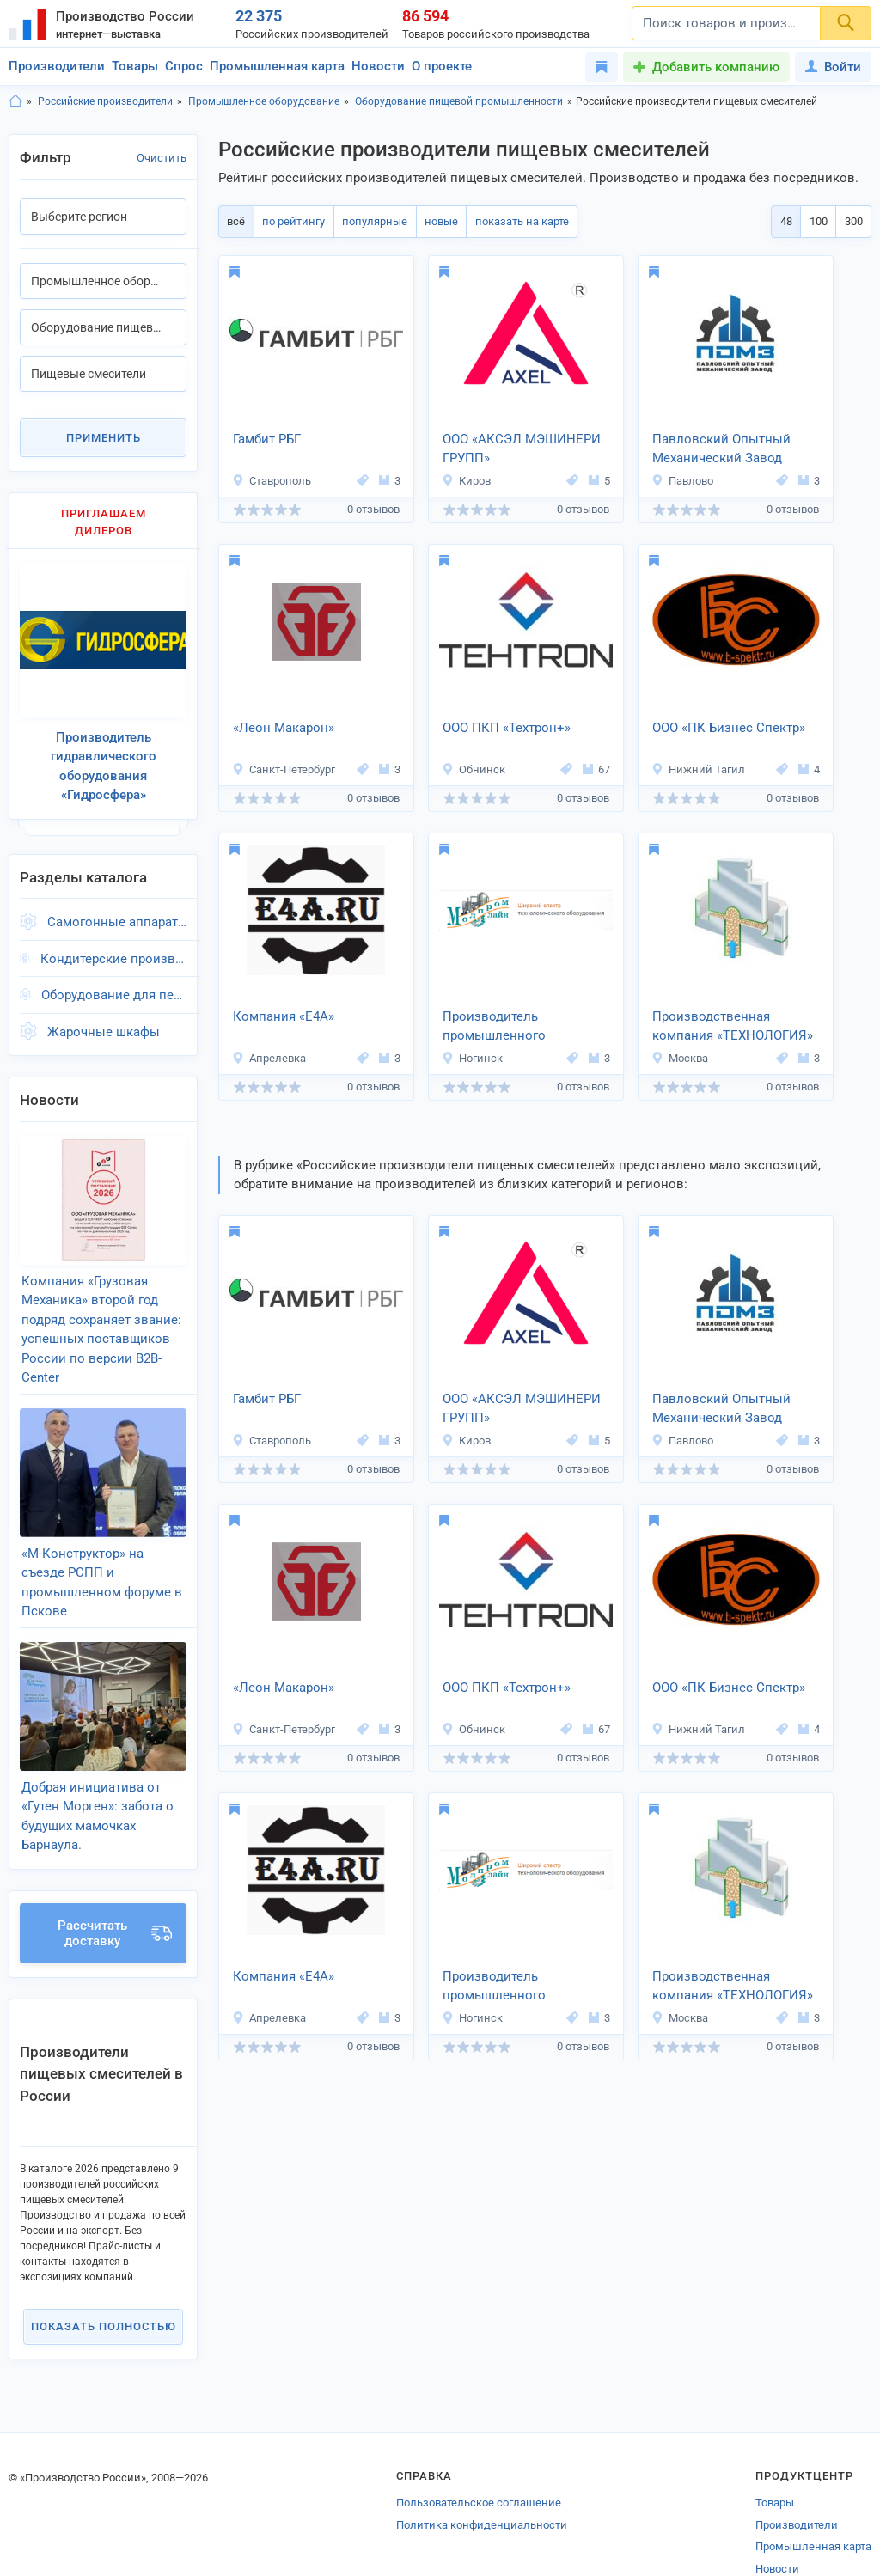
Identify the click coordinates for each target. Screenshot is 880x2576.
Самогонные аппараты (116, 912)
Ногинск (472, 1058)
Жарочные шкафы (103, 1021)
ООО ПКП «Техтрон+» (507, 728)
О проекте (442, 66)
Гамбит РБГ (267, 439)
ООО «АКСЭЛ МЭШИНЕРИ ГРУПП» (522, 449)
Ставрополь (271, 480)
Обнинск (473, 769)
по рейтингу (290, 221)
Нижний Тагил (698, 769)
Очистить (161, 157)
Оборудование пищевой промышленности (459, 101)
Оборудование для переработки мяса (113, 985)
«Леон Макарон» (283, 728)
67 (596, 769)
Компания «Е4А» (283, 1016)
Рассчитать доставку (115, 1897)
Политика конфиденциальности (481, 2488)
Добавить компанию (715, 67)
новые (432, 221)
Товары (135, 66)
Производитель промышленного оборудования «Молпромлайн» (494, 1028)
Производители (57, 66)
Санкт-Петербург (283, 769)
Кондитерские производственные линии (113, 948)
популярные (368, 221)
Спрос (184, 66)
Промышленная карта (277, 66)
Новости (378, 66)
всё (235, 221)
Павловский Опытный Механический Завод (721, 449)
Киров (466, 480)
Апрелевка (269, 1058)
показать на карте (511, 221)
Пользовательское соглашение (478, 2467)
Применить (103, 437)
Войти (833, 67)
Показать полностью (103, 2290)
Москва (679, 1058)
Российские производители (105, 101)
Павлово (682, 480)
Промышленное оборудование (263, 101)
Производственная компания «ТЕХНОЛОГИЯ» (732, 1026)
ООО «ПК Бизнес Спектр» (728, 728)
